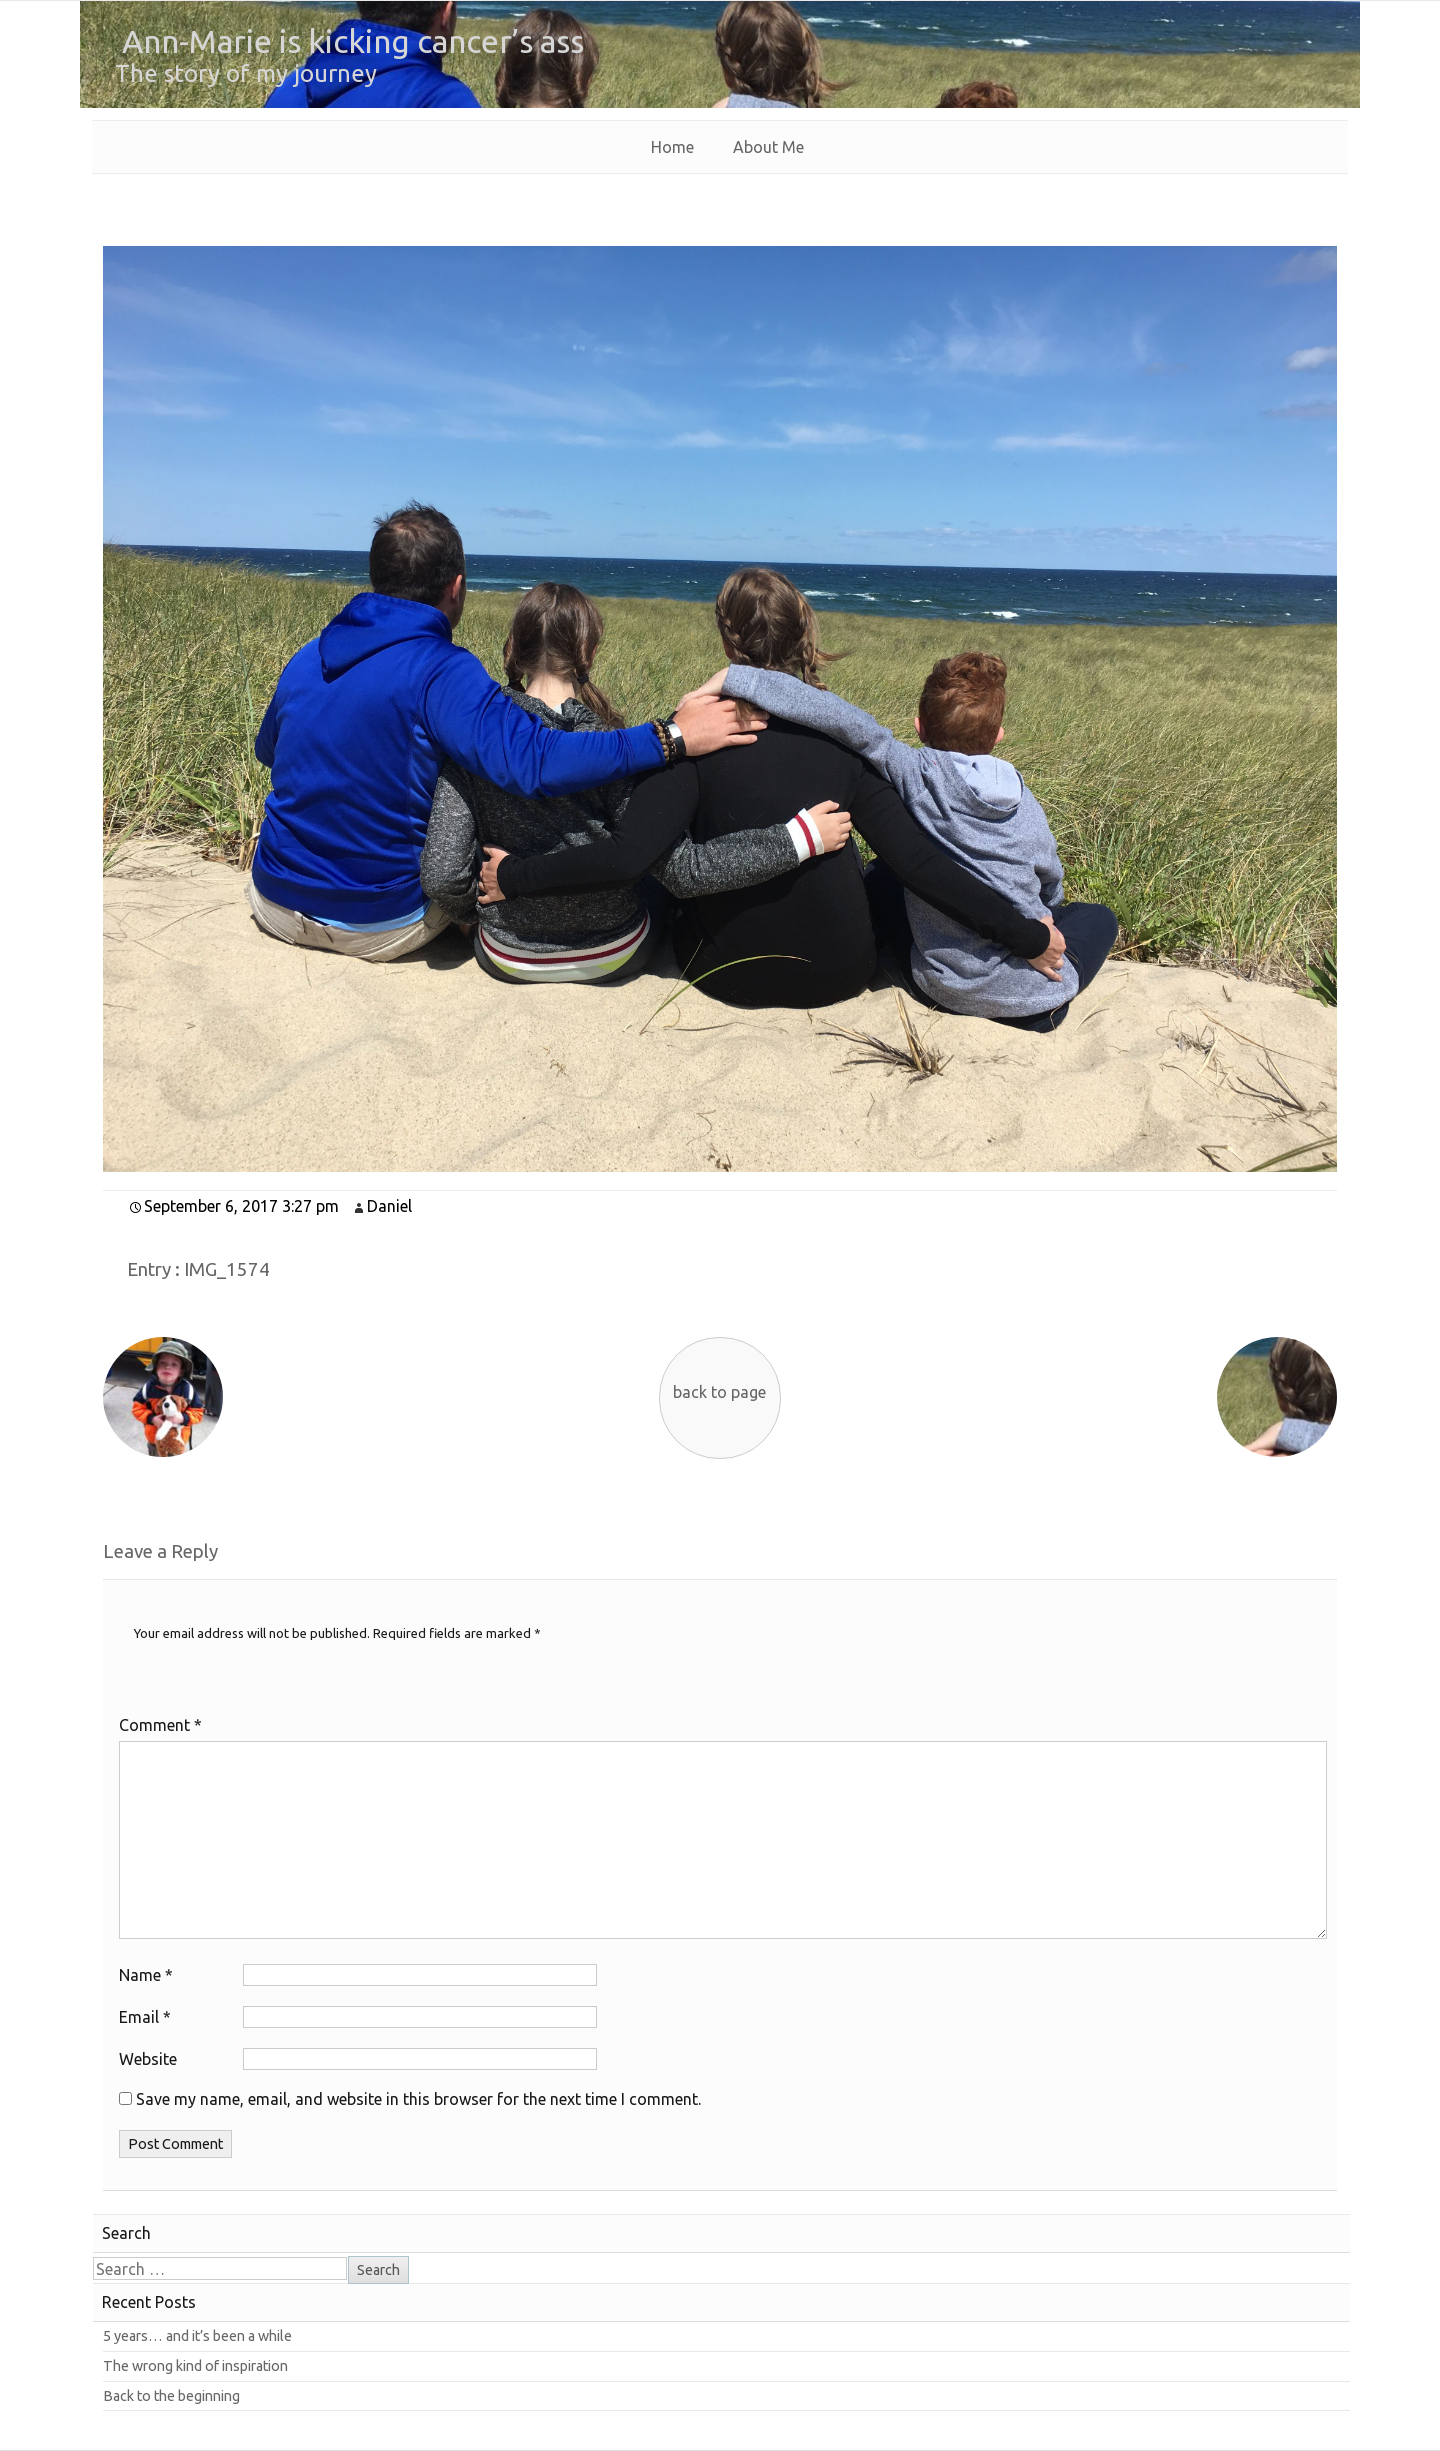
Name (146, 1975)
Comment (160, 1725)
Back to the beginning (171, 2396)
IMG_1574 (227, 1269)
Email (145, 2017)
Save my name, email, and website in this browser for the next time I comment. (418, 2099)
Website (148, 2059)
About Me (768, 147)
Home (672, 147)
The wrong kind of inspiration (195, 2366)
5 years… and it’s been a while (197, 2336)
